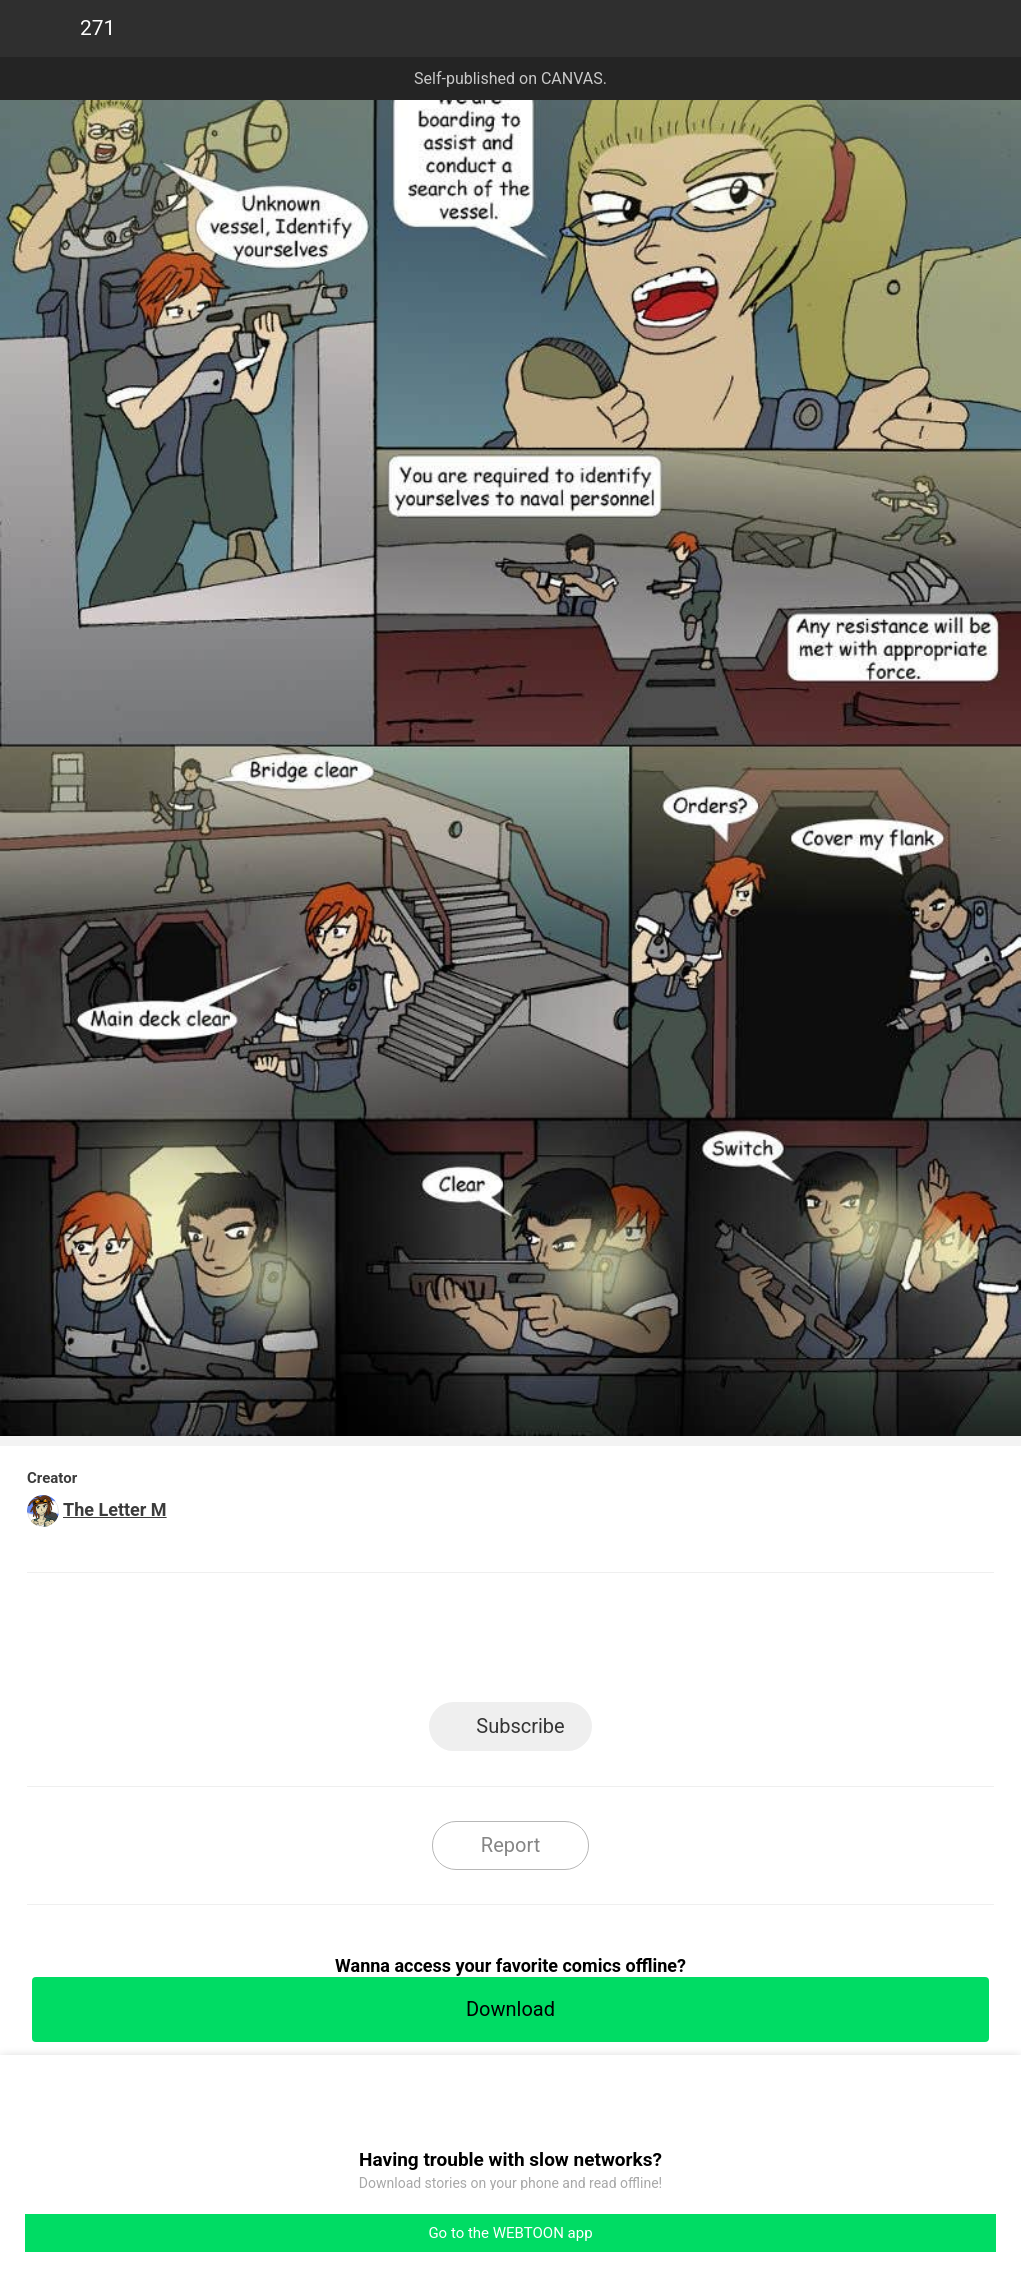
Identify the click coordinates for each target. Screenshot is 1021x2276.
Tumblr (600, 1643)
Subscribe (520, 1726)
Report (510, 1845)
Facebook (420, 1643)
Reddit (690, 1643)
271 (97, 28)
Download (510, 2009)
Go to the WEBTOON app (510, 2233)
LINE (330, 1643)
